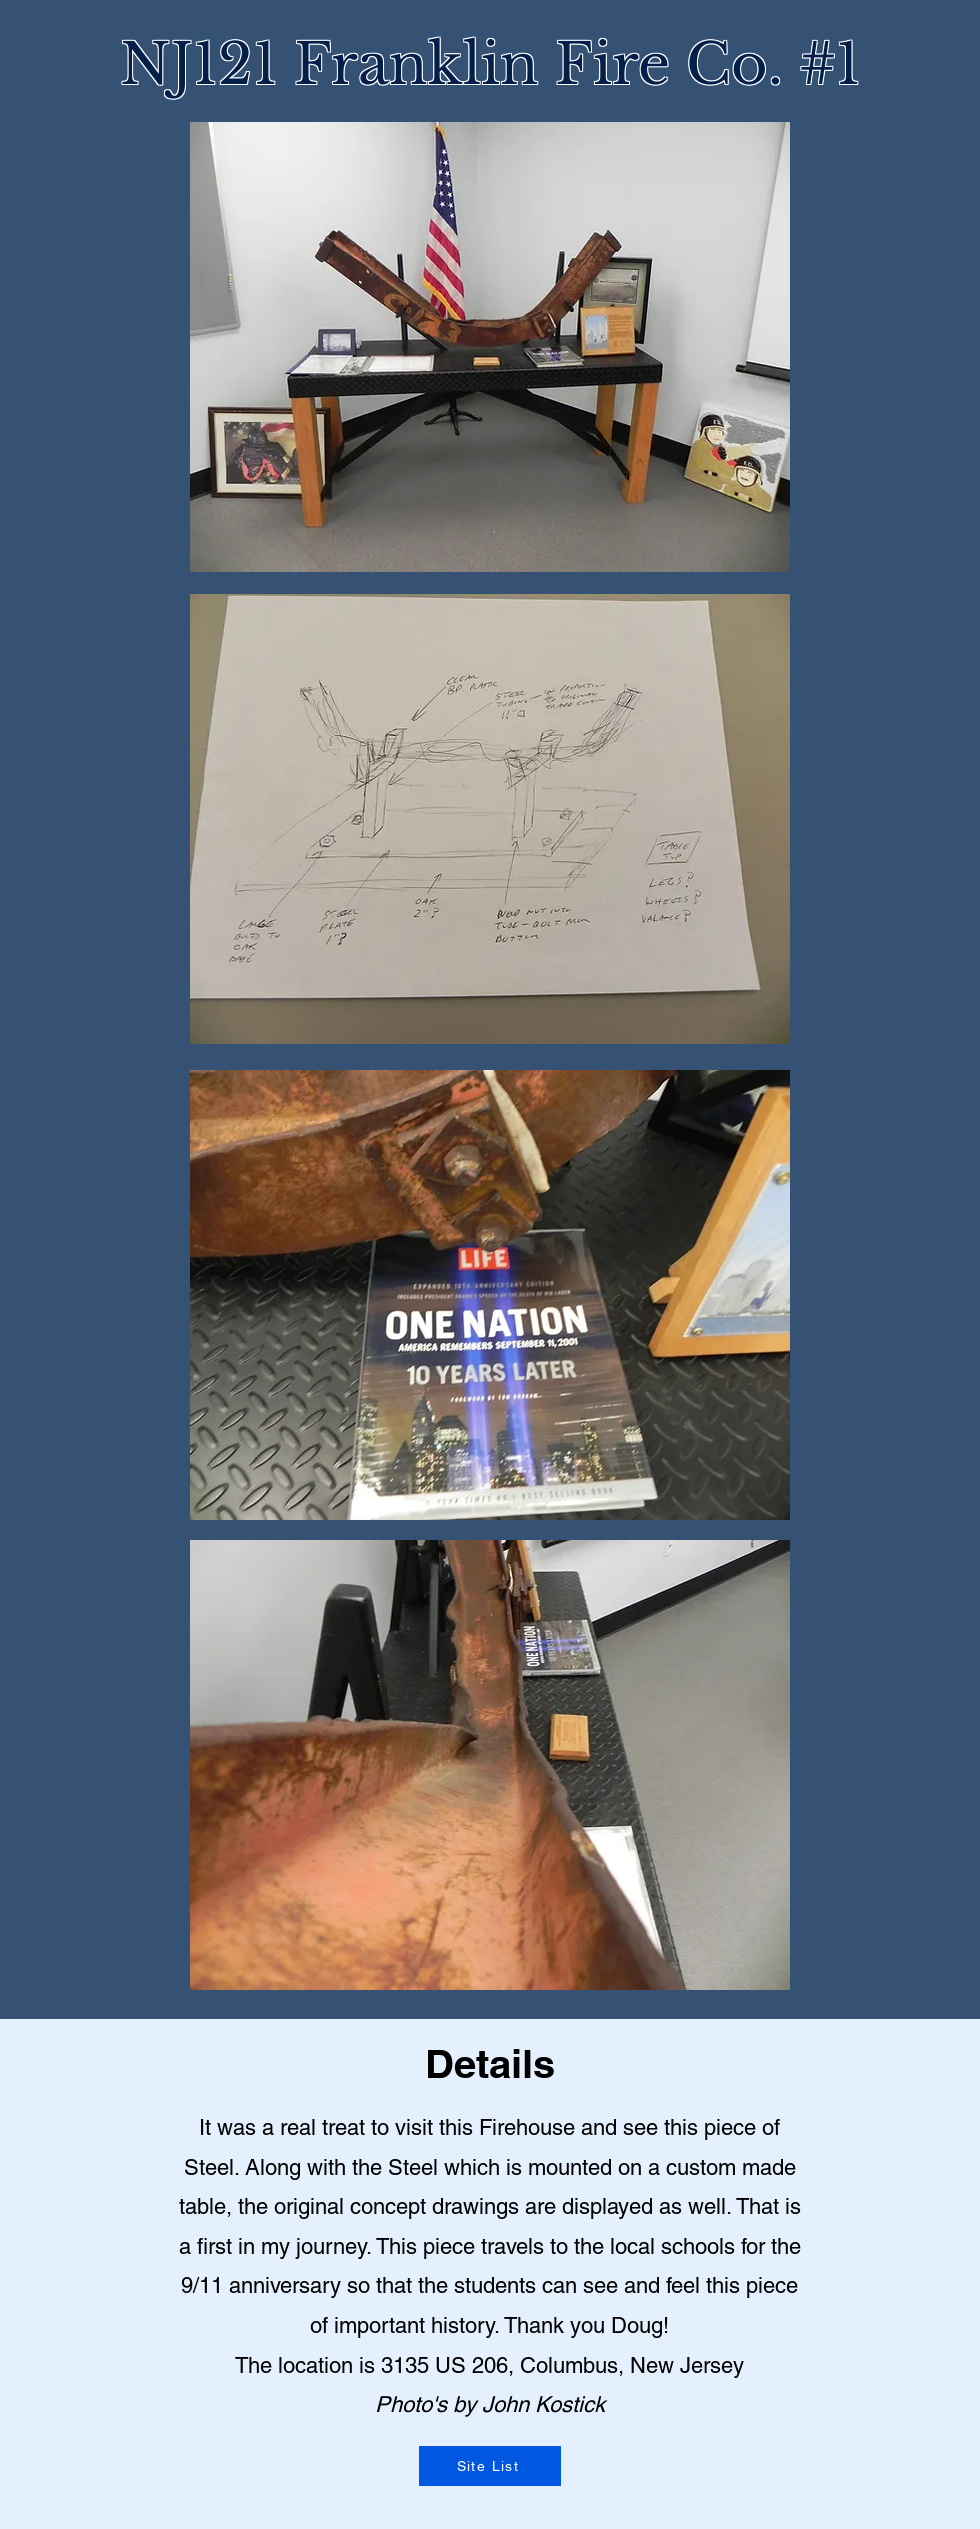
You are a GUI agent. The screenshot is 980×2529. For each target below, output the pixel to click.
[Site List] (490, 2466)
